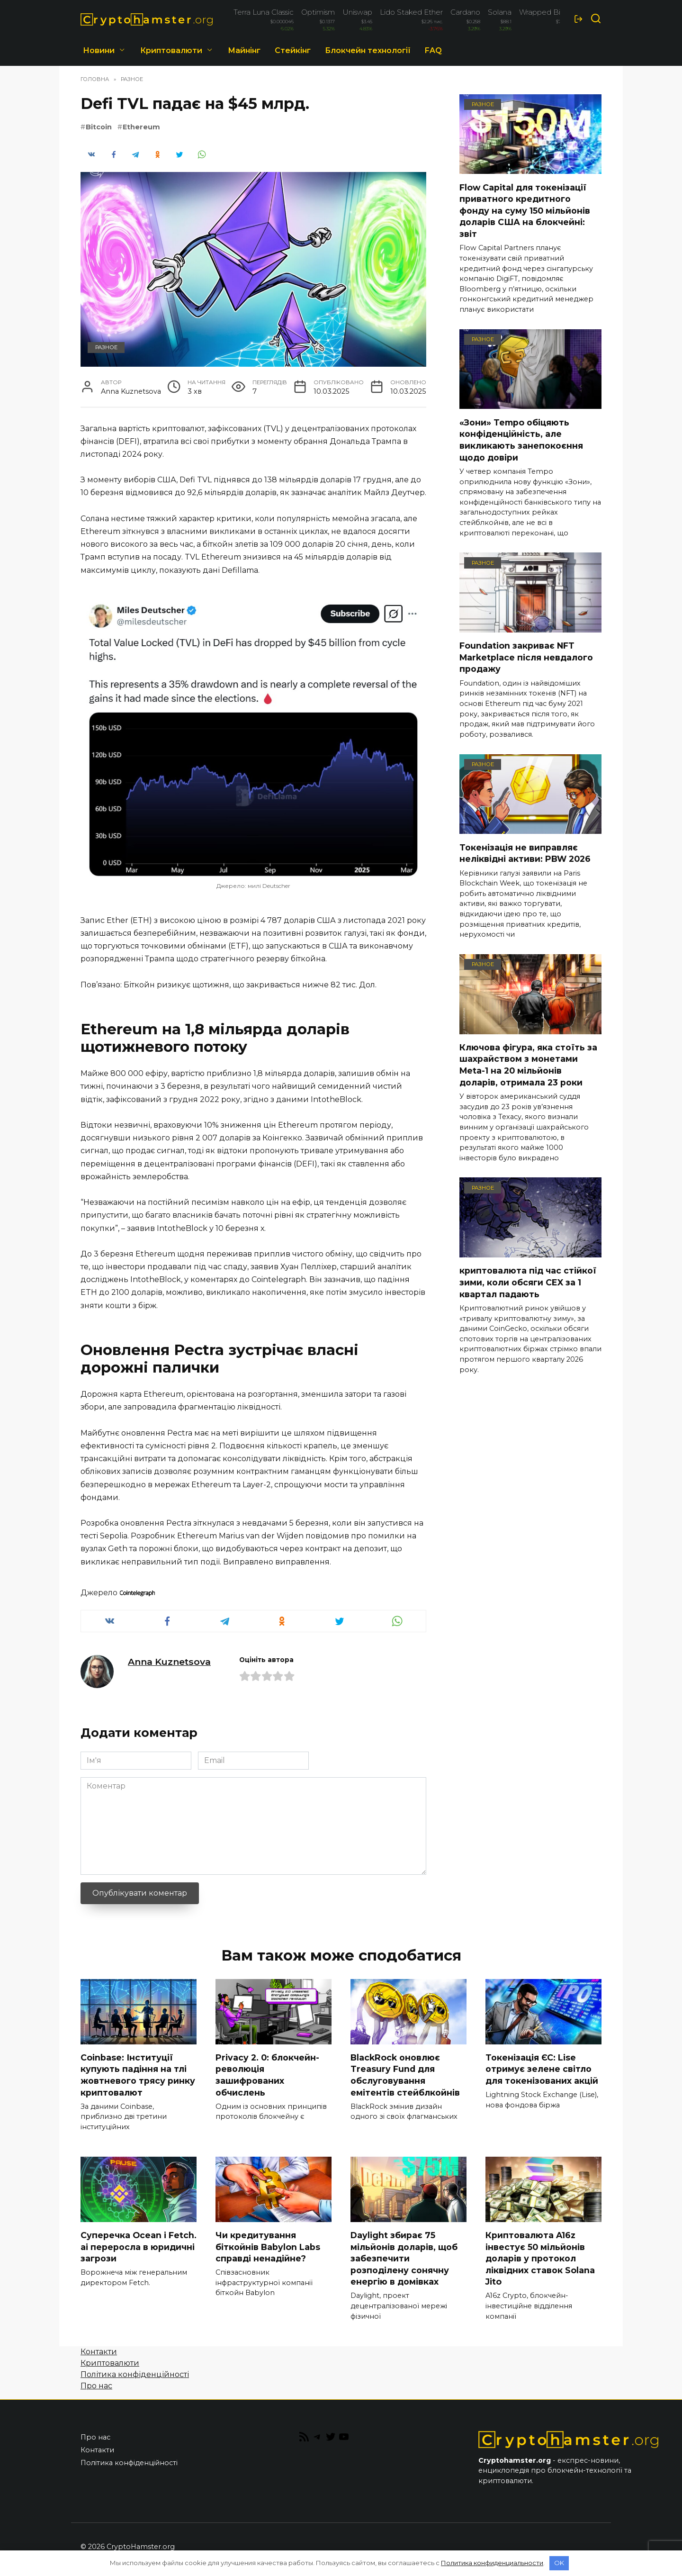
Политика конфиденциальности (492, 2563)
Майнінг (244, 50)
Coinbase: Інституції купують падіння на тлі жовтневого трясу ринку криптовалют (138, 2074)
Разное (106, 347)
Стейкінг (293, 50)
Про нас (96, 2386)
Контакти (99, 2352)
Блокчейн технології (368, 50)
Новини (99, 50)
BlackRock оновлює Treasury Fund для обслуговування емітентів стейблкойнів (405, 2074)
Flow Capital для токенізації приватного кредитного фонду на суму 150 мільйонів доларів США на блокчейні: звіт (524, 210)
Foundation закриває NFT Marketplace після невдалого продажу (526, 657)
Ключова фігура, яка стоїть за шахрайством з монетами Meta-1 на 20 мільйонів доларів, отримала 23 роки (528, 1064)
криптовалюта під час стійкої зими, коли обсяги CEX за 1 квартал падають (527, 1282)
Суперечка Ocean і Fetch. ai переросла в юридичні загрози (139, 2246)
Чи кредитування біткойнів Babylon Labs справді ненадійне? (267, 2246)
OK (559, 2563)
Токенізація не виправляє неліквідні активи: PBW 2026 (525, 853)
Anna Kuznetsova (169, 1661)
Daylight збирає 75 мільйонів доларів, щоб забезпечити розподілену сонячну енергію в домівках (404, 2258)
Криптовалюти (171, 50)
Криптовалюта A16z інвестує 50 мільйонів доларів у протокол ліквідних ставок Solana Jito (540, 2258)
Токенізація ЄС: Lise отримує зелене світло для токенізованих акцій (541, 2069)
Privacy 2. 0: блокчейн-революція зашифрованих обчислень (267, 2074)
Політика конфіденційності (135, 2374)
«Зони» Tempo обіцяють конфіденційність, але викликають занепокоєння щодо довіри (521, 439)
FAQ (433, 50)
